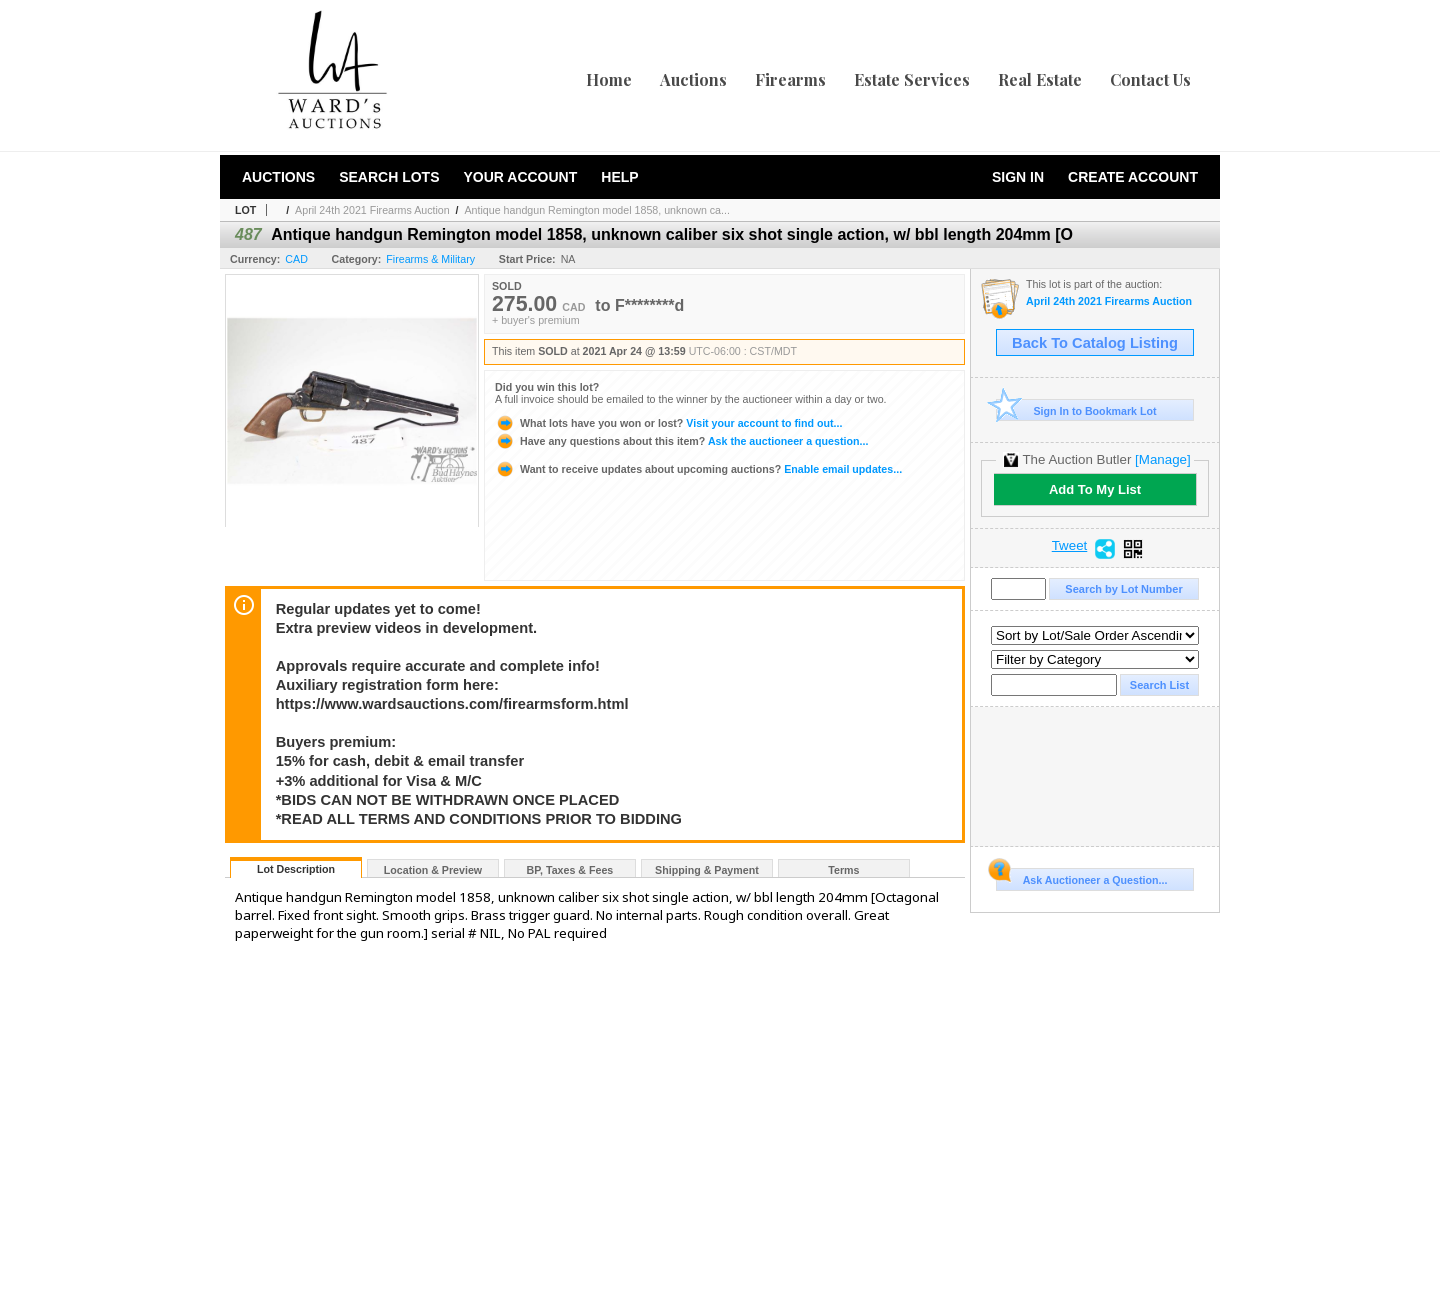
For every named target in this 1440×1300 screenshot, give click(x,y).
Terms (843, 870)
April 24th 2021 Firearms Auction (372, 210)
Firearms (790, 79)
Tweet (1070, 546)
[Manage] (1162, 459)
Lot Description (296, 869)
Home (609, 79)
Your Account (520, 177)
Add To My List (1095, 489)
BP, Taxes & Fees (570, 870)
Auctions (693, 79)
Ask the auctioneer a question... (681, 441)
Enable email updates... (698, 469)
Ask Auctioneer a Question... (1081, 877)
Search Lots (389, 177)
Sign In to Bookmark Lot (1076, 410)
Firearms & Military (430, 259)
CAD (296, 259)
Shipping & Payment (707, 870)
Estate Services (912, 79)
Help (619, 177)
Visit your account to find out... (668, 423)
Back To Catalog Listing (1095, 343)
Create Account (1133, 177)
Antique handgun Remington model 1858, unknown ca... (597, 210)
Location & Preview (433, 870)
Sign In (1018, 177)
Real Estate (1040, 79)
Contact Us (1150, 79)
